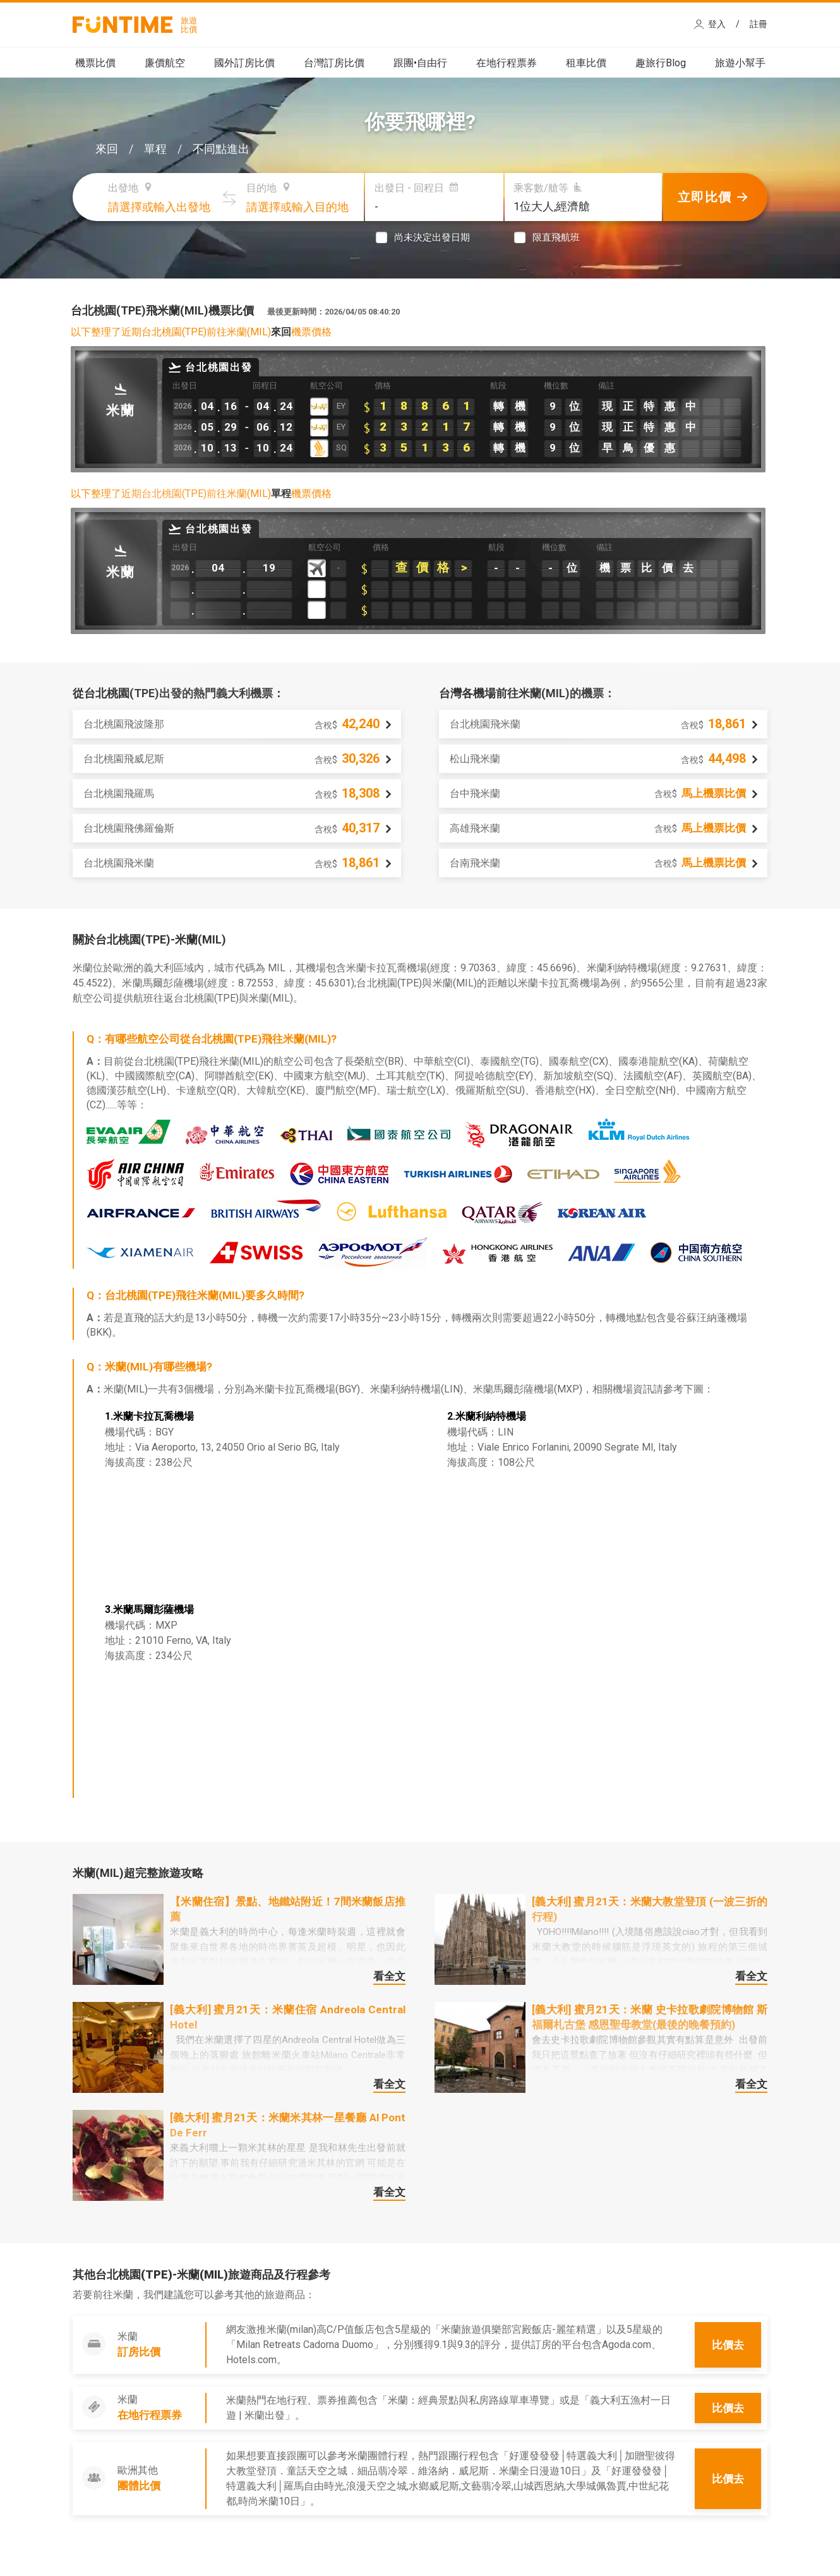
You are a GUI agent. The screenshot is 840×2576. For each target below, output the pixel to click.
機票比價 (95, 63)
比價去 (728, 2345)
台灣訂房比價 (334, 63)
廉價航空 (165, 63)
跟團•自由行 (420, 63)
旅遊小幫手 (740, 63)
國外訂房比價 (244, 63)
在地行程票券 (506, 63)
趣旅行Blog (660, 63)
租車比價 (586, 63)
